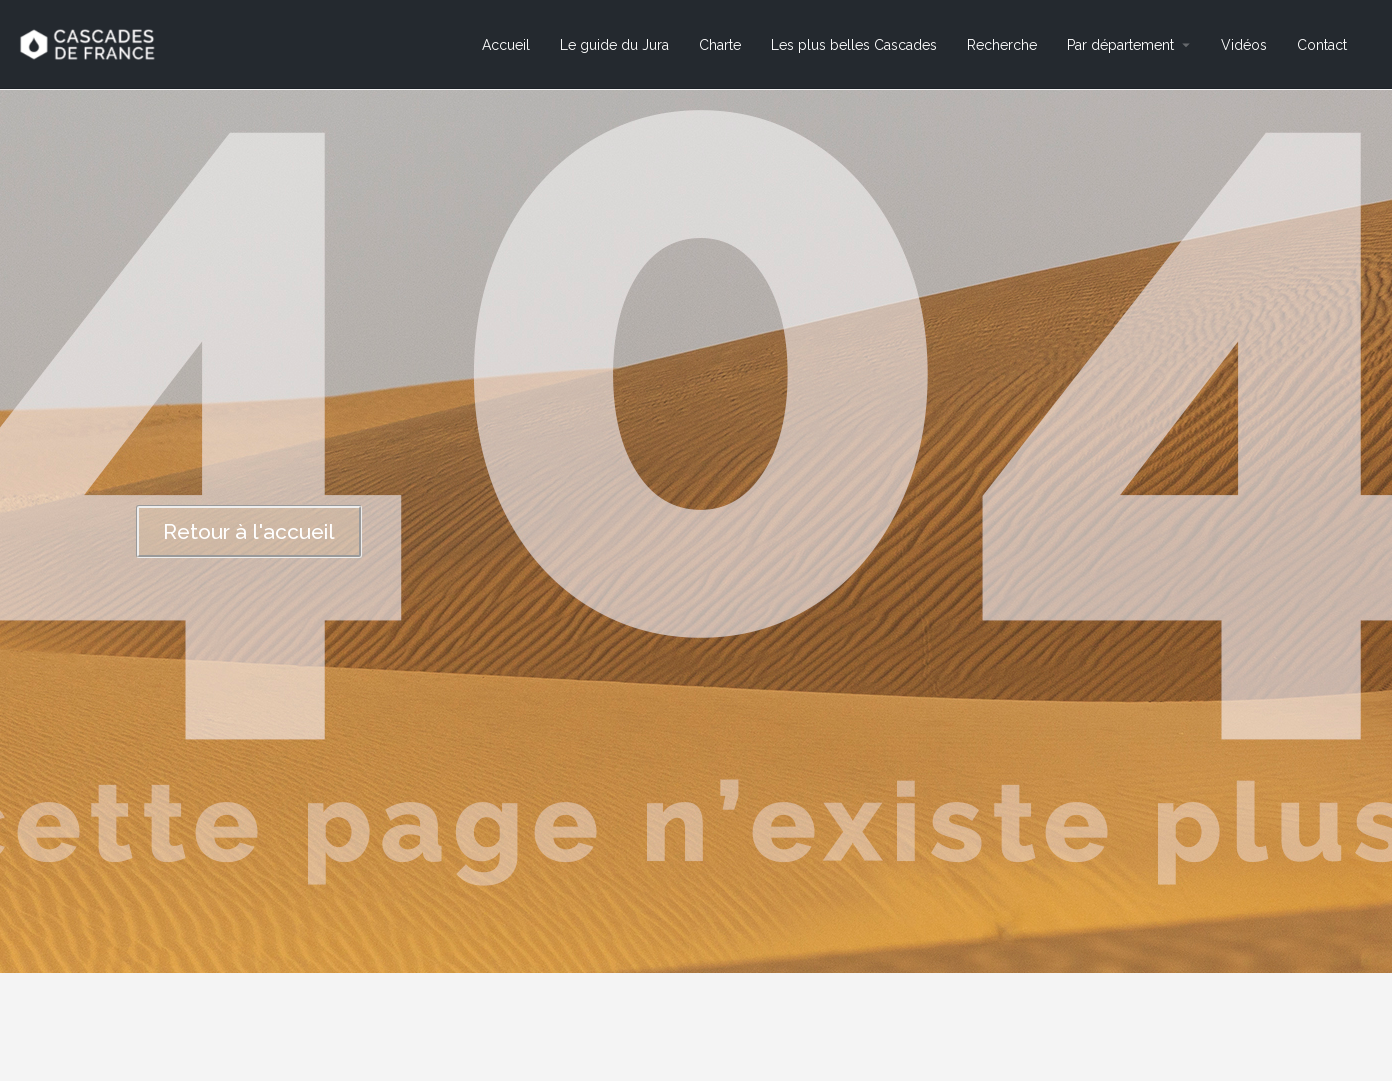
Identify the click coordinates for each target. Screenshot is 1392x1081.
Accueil (506, 45)
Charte (720, 45)
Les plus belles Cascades (854, 45)
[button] (249, 531)
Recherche (1002, 45)
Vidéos (1244, 45)
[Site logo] (89, 43)
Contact (1322, 45)
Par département (1120, 45)
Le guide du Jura (614, 45)
